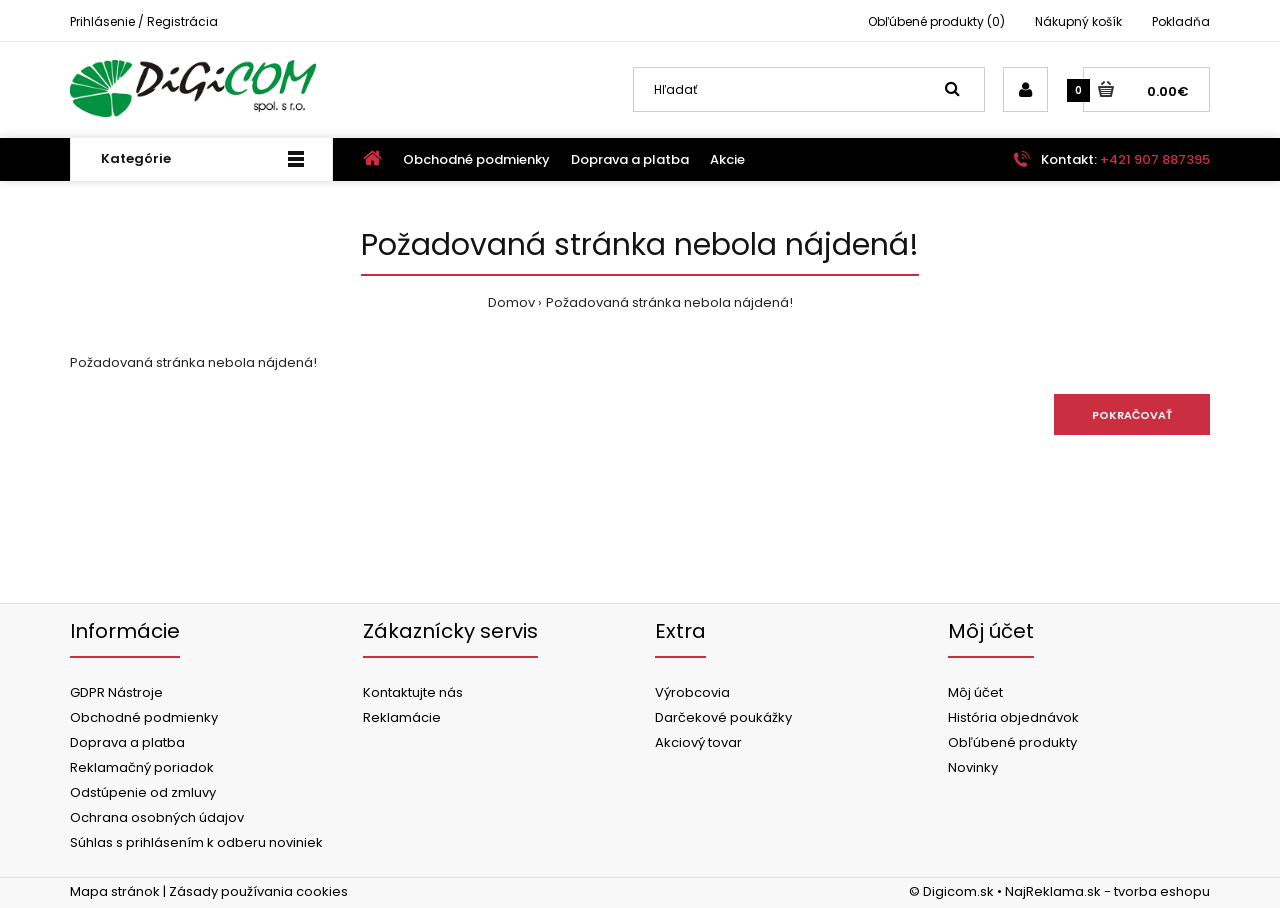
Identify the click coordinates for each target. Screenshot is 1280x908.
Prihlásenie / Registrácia (144, 21)
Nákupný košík (1078, 21)
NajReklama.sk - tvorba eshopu (1107, 891)
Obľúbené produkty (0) (936, 21)
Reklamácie (402, 717)
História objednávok (1013, 717)
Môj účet (975, 692)
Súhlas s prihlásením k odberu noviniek (196, 842)
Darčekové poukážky (723, 717)
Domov (511, 302)
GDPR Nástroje (116, 692)
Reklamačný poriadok (142, 767)
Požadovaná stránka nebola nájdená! (669, 302)
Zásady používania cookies (258, 891)
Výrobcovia (692, 692)
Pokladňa (1181, 21)
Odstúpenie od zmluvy (143, 792)
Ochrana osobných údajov (157, 817)
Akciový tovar (698, 742)
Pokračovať (1132, 415)
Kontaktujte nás (413, 692)
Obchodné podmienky (144, 717)
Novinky (973, 767)
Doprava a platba (127, 742)
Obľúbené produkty (1012, 742)
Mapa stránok (115, 891)
